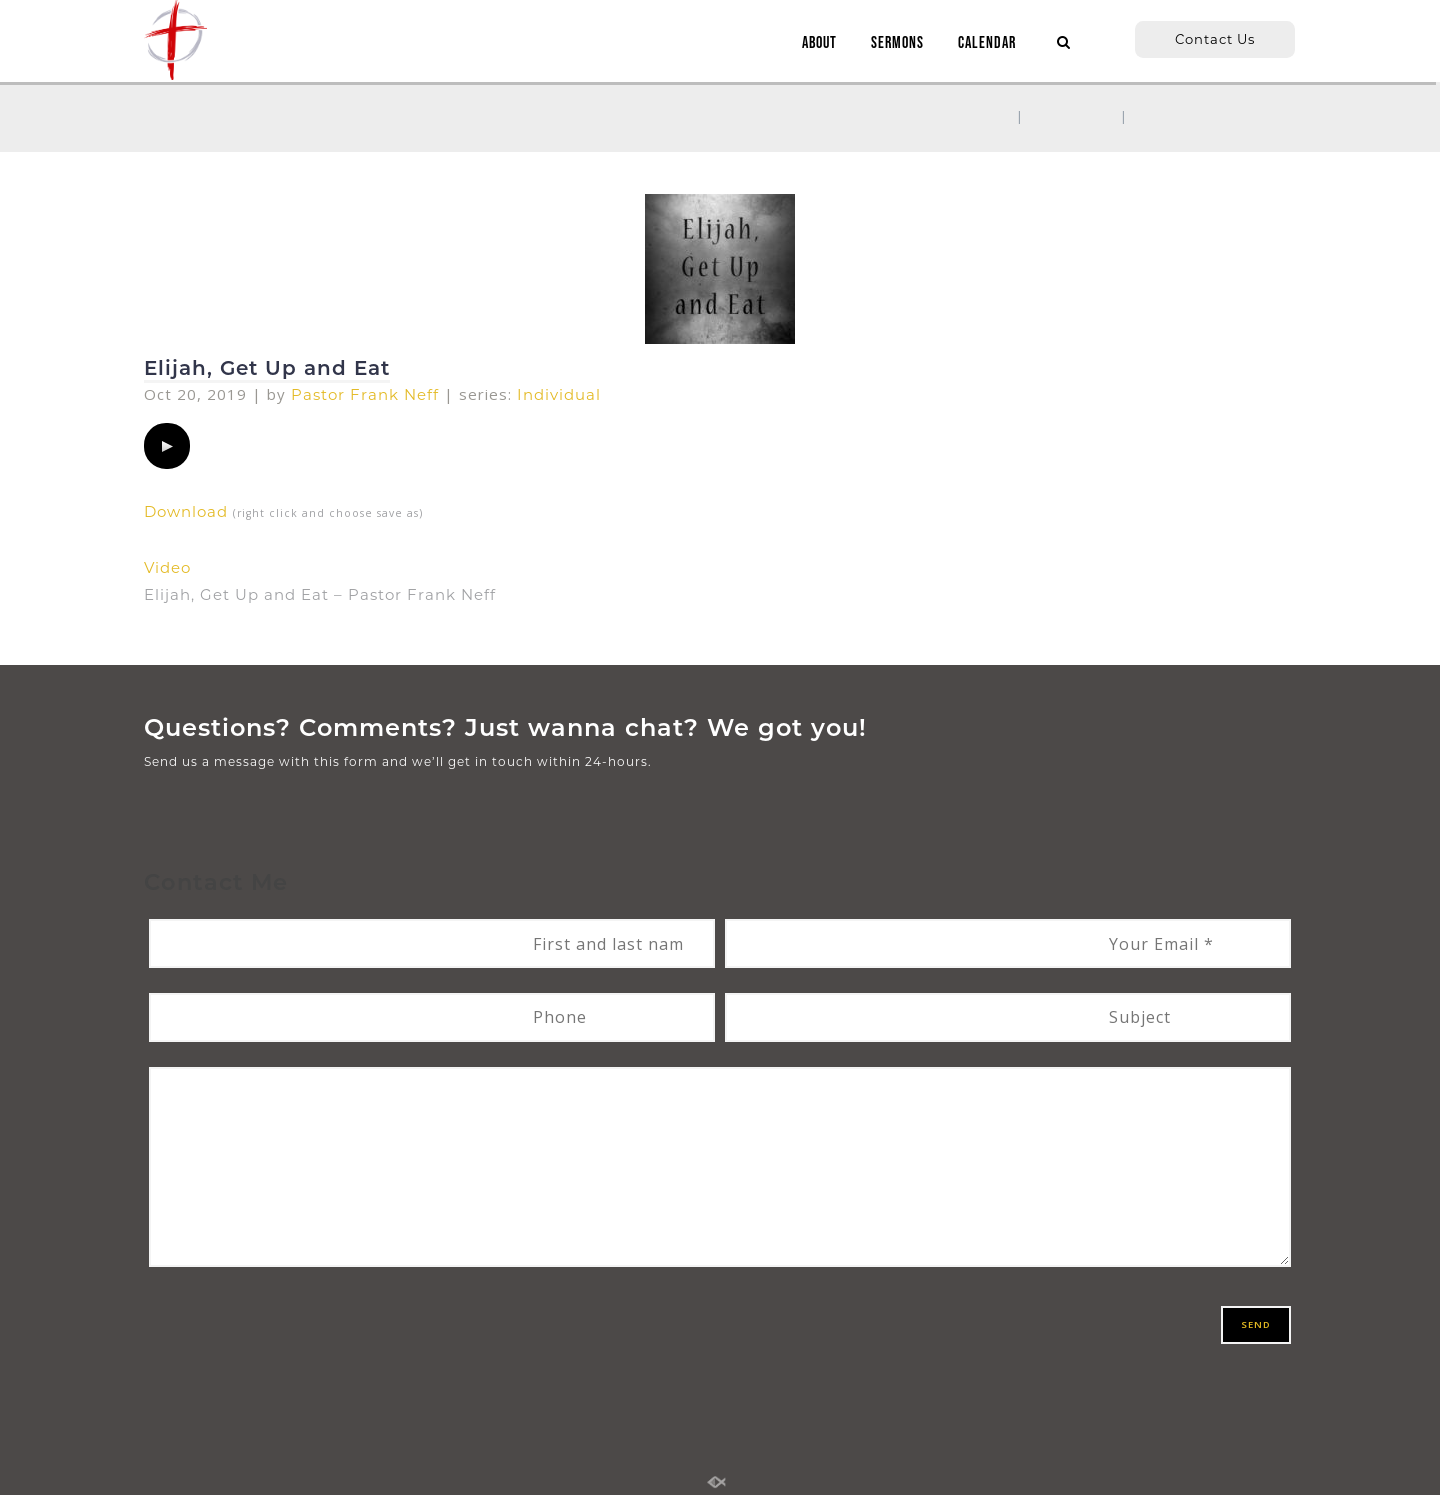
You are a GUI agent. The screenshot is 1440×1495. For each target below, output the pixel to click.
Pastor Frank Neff (365, 394)
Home (979, 116)
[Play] (167, 446)
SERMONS (892, 43)
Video (167, 567)
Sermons (1072, 116)
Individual (559, 394)
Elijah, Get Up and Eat (267, 368)
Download (186, 511)
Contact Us (1215, 39)
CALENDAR (982, 43)
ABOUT (814, 43)
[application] (167, 446)
